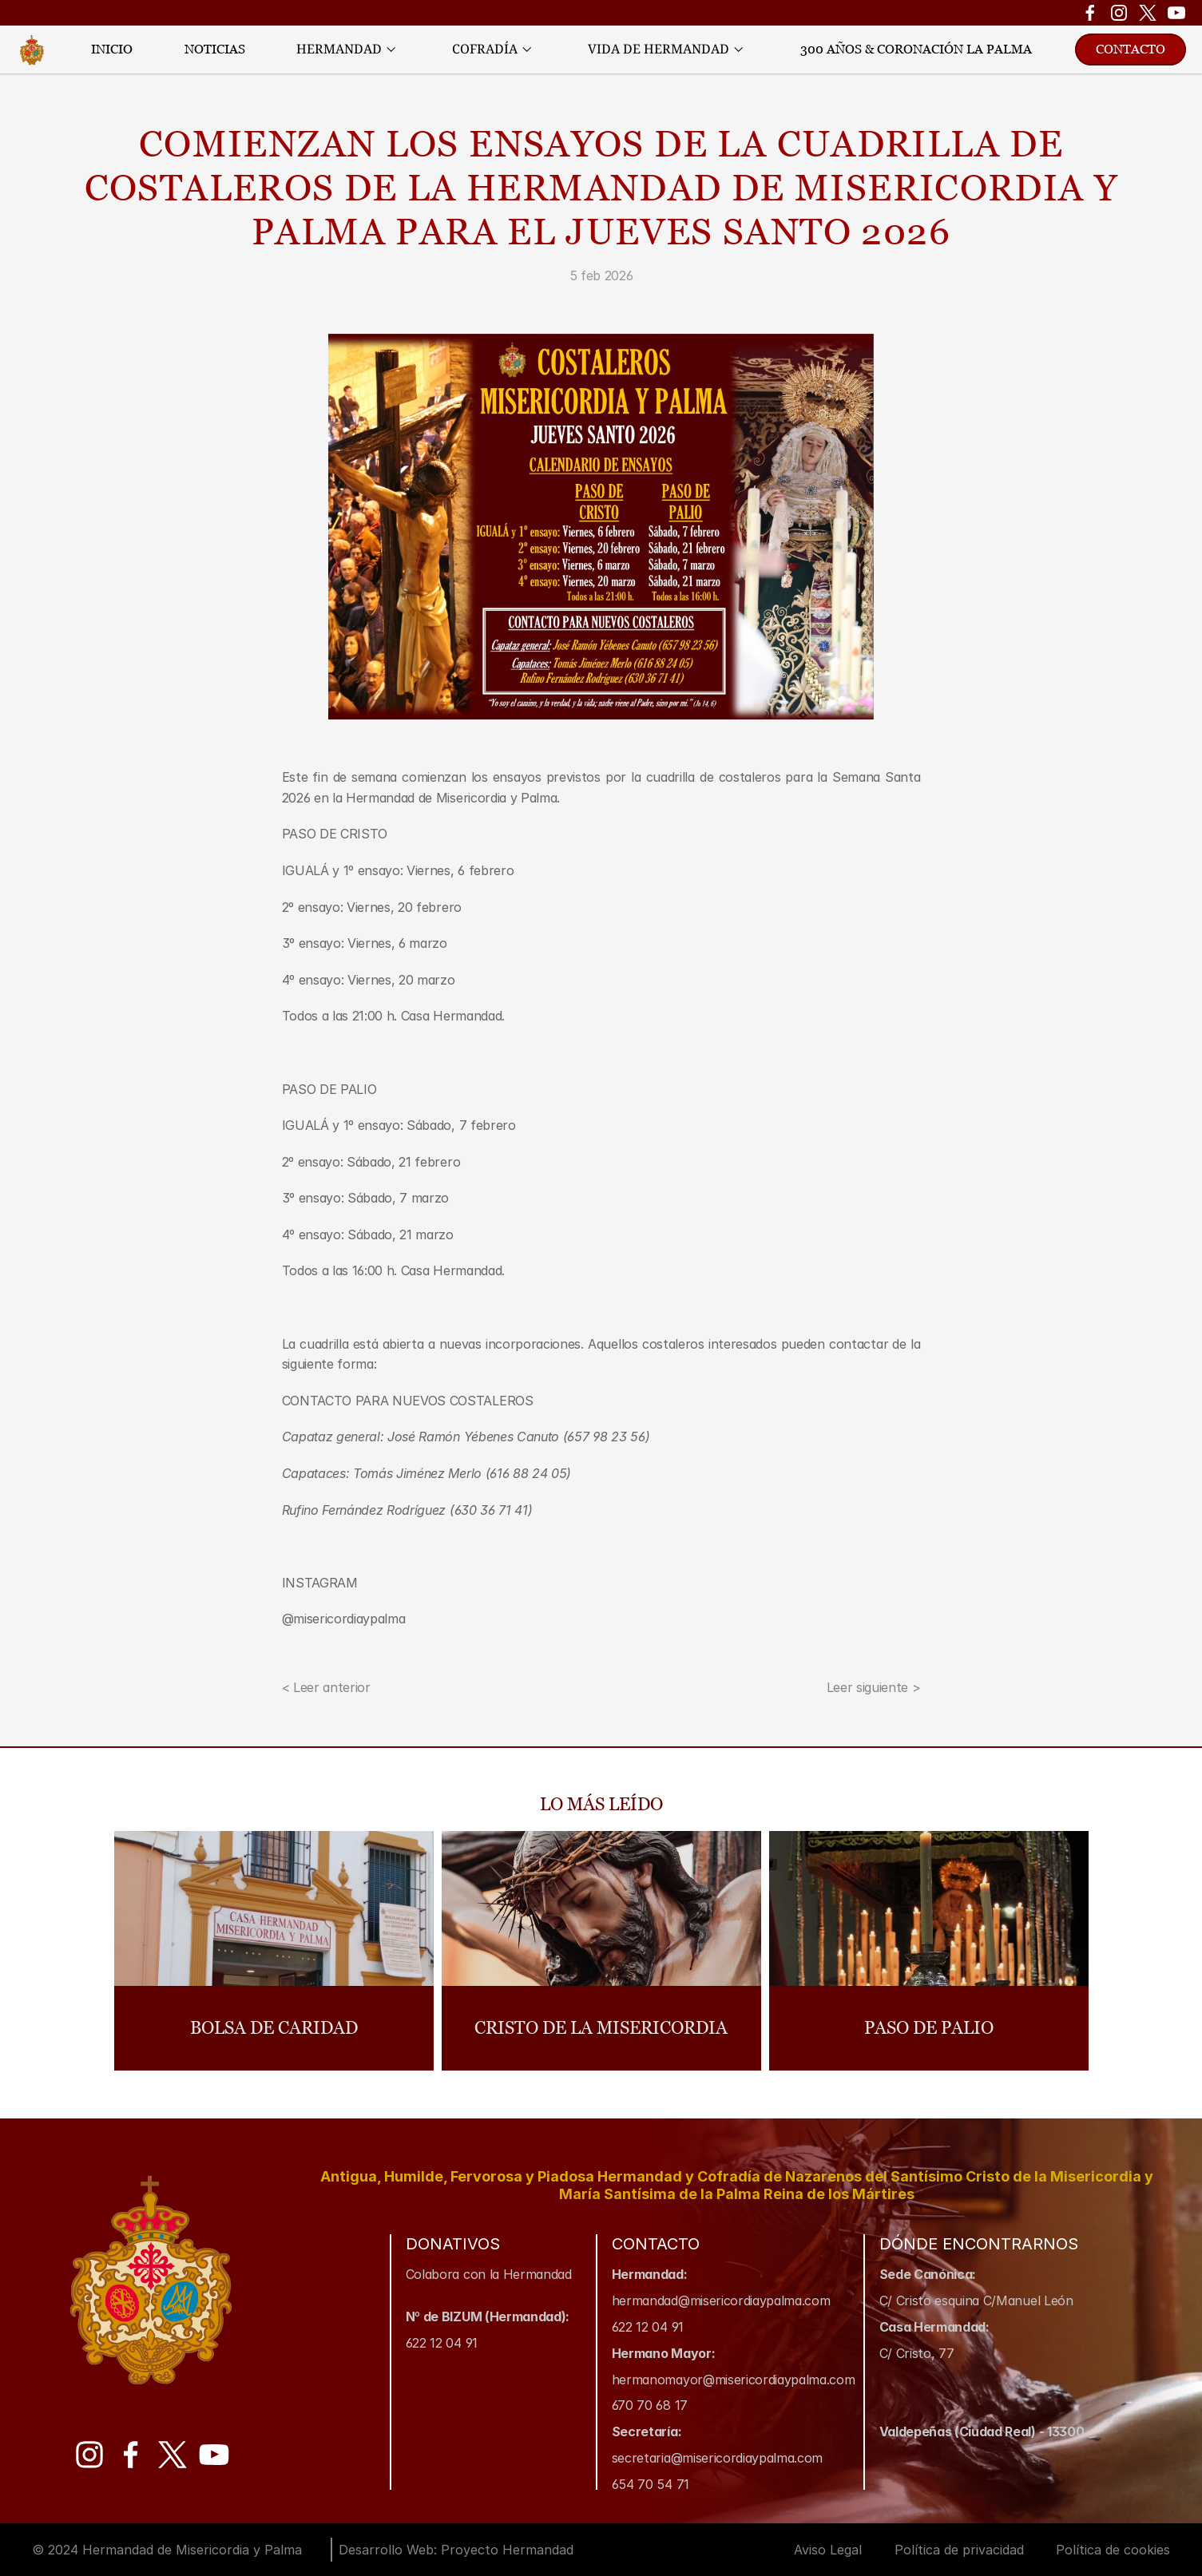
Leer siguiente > (874, 1687)
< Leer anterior (326, 1687)
